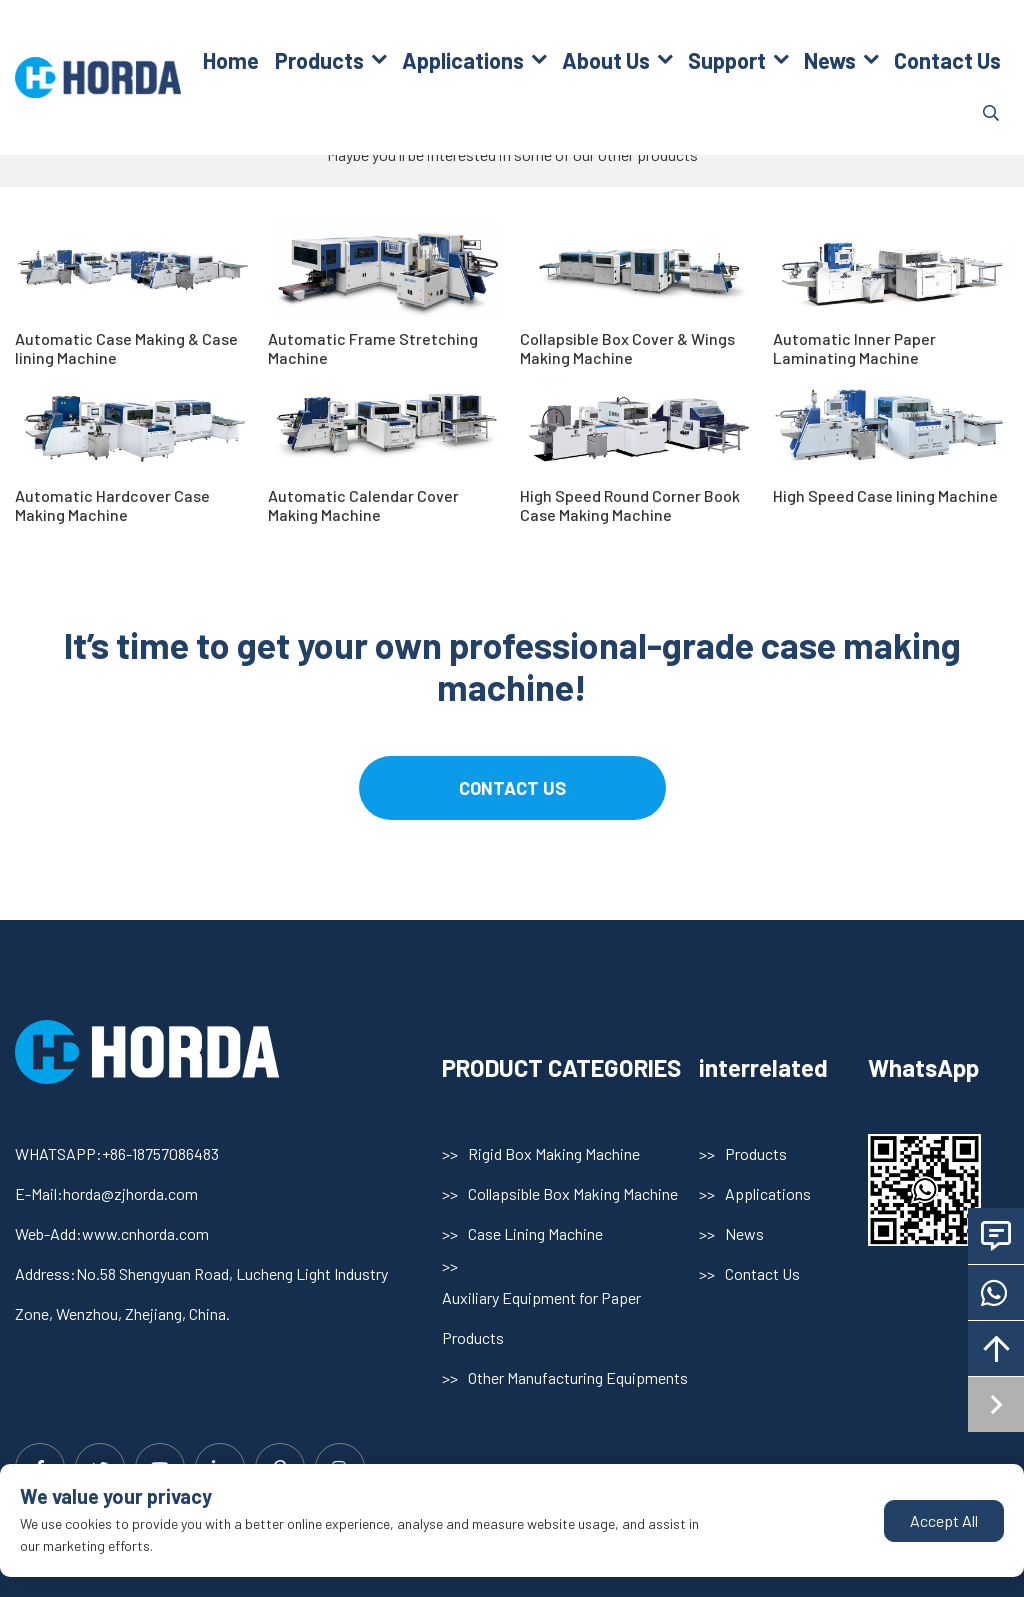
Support (727, 60)
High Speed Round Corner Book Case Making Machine (630, 505)
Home (231, 60)
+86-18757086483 (160, 1153)
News (830, 60)
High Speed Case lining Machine (885, 495)
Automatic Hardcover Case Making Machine (112, 505)
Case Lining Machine (535, 1233)
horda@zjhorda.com (130, 1193)
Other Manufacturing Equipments (578, 1377)
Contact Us (947, 60)
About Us (606, 60)
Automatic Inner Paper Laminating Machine (854, 348)
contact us (512, 788)
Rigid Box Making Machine (554, 1153)
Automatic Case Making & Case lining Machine (126, 348)
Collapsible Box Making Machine (573, 1193)
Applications (463, 60)
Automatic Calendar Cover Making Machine (363, 505)
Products (319, 60)
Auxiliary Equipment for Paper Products (541, 1317)
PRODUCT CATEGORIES (561, 1067)
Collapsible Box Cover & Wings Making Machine (627, 348)
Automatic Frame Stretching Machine (373, 348)
